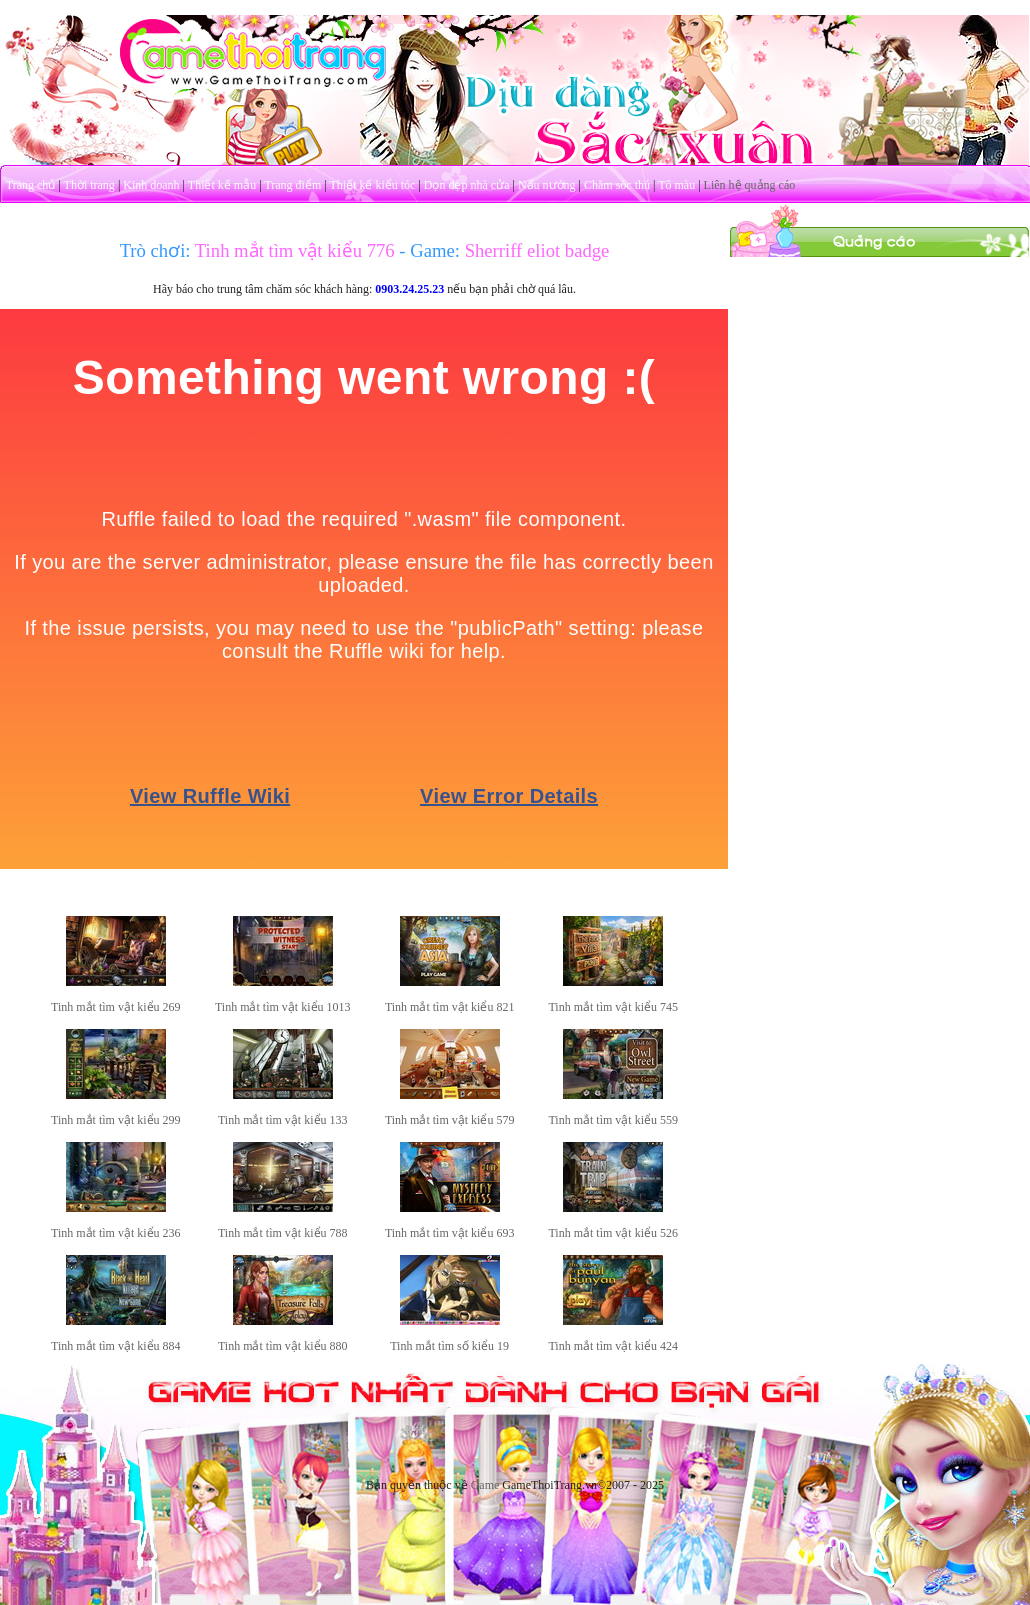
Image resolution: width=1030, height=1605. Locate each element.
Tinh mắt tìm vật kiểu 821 (450, 1007)
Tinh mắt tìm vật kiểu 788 (283, 1233)
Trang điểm (292, 185)
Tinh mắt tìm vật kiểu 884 (116, 1346)
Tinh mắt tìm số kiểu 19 (449, 1346)
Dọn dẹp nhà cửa (467, 185)
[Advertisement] (880, 383)
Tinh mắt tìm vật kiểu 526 (613, 1233)
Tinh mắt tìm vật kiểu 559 (613, 1120)
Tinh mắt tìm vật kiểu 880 (283, 1346)
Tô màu (676, 185)
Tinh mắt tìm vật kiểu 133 (283, 1120)
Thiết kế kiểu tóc (372, 185)
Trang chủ (31, 185)
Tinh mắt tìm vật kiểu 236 (116, 1233)
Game (485, 1485)
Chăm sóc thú (617, 185)
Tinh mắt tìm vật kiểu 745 (613, 1007)
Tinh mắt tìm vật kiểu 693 (450, 1233)
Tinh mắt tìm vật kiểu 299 (116, 1120)
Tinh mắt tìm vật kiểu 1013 (283, 1007)
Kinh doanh (151, 185)
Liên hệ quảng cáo (750, 185)
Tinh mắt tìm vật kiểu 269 (116, 1007)
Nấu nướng (547, 185)
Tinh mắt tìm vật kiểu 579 (450, 1120)
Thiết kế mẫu (222, 185)
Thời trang (89, 185)
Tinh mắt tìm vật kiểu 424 (613, 1346)
